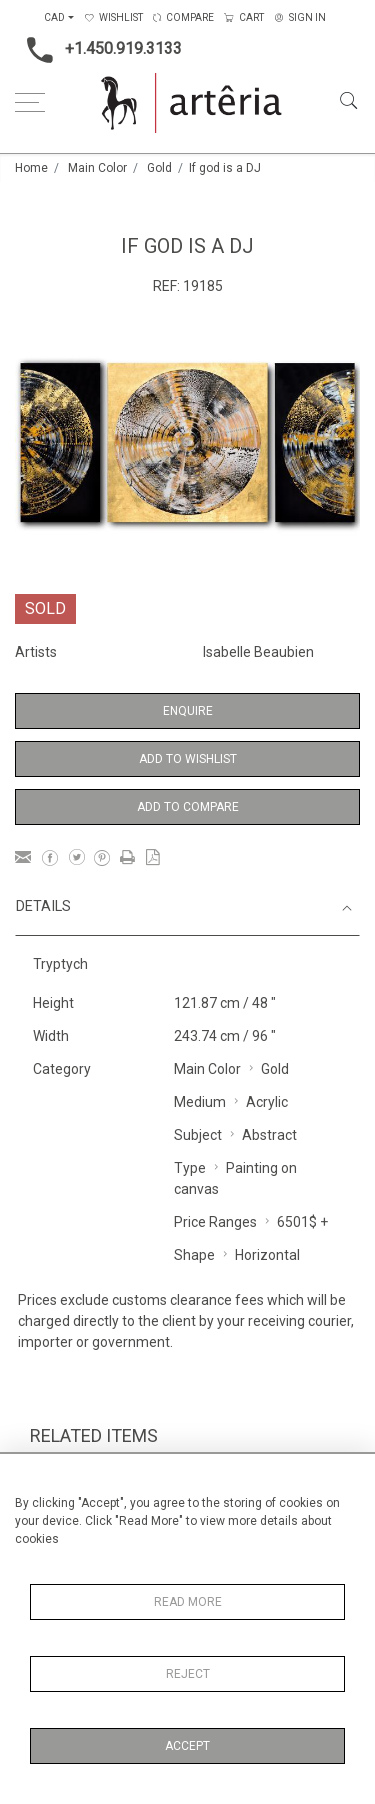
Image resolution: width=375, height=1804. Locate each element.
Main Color (97, 168)
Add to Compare (188, 807)
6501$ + (302, 1222)
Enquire (188, 711)
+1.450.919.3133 (98, 50)
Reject (188, 1674)
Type (190, 1168)
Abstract (269, 1135)
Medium (200, 1102)
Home (31, 168)
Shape (194, 1255)
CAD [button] (54, 17)
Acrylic (267, 1102)
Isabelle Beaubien (258, 652)
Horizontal (267, 1255)
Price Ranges (215, 1222)
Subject (198, 1135)
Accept (187, 1746)
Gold (159, 168)
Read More (188, 1602)
